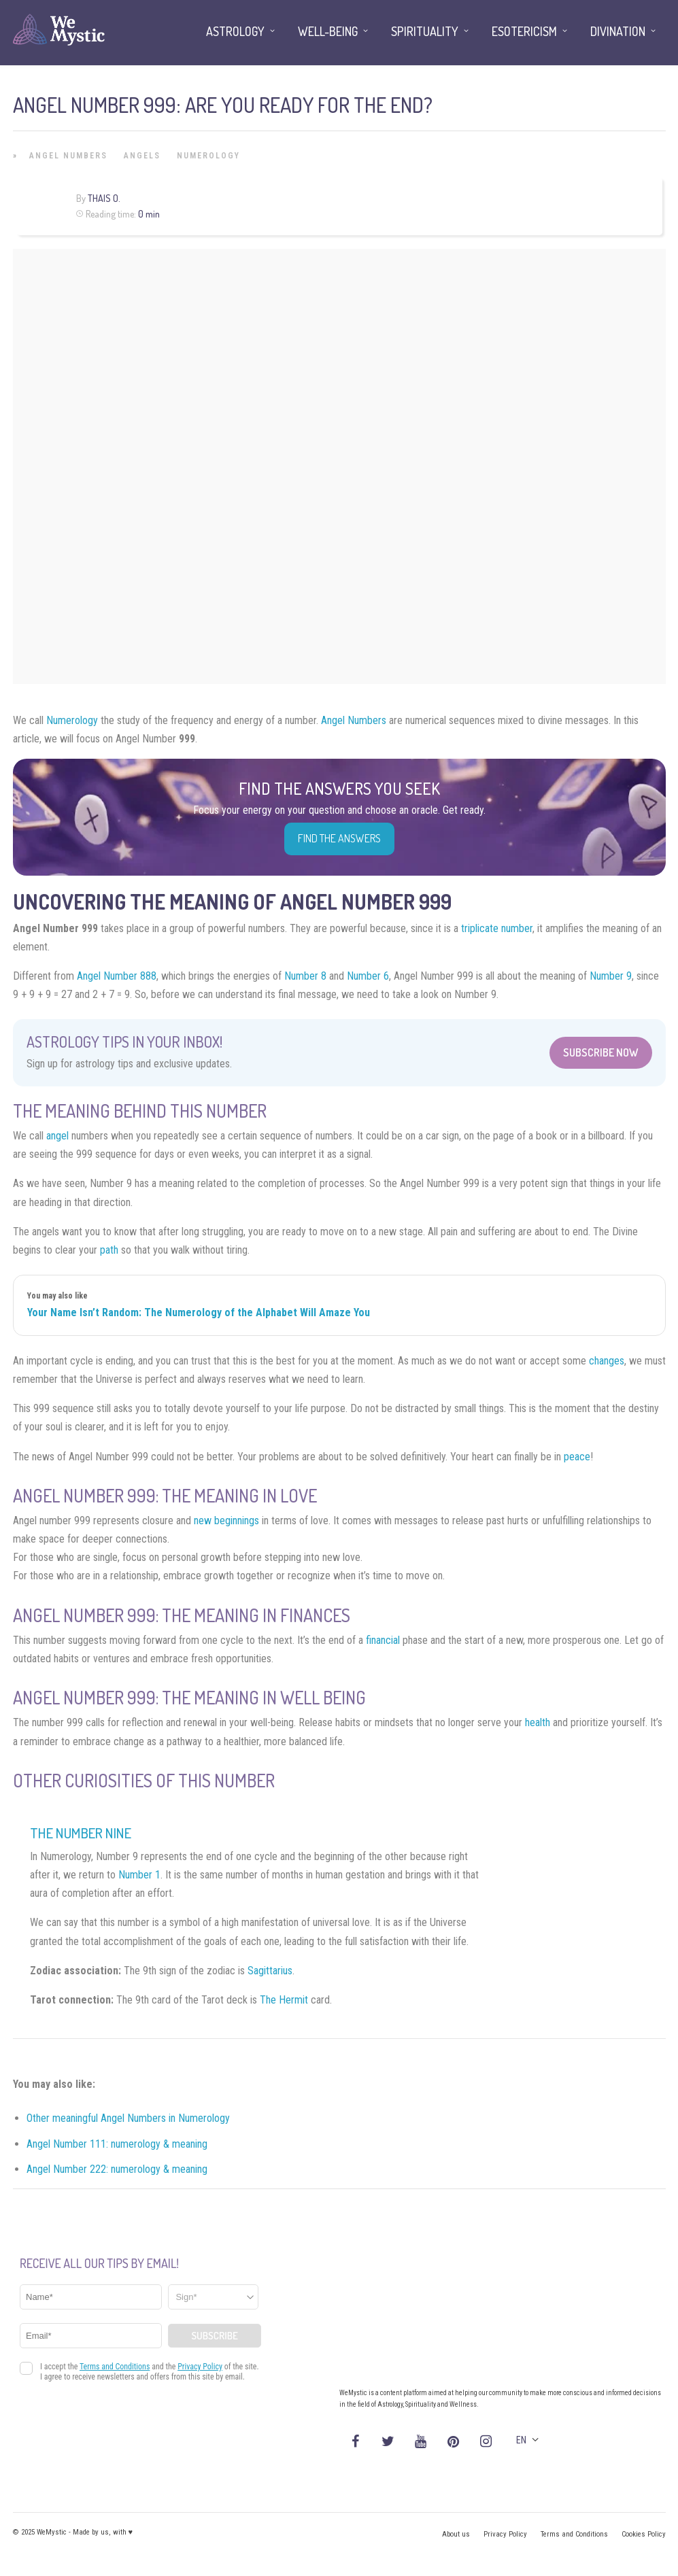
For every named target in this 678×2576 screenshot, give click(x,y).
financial (383, 1640)
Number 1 (139, 1874)
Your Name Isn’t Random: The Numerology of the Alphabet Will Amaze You (198, 1312)
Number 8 (305, 975)
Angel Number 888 (116, 975)
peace (577, 1456)
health (537, 1722)
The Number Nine (80, 1833)
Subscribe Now (601, 1052)
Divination (617, 31)
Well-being (328, 31)
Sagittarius (270, 1970)
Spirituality (424, 31)
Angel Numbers (68, 155)
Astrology (235, 31)
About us (456, 2534)
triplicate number (496, 928)
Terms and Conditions (574, 2534)
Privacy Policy (505, 2534)
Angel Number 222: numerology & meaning (117, 2169)
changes (606, 1360)
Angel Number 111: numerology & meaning (117, 2143)
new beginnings (226, 1520)
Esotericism (524, 31)
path (109, 1249)
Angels (142, 155)
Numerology (208, 155)
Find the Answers (339, 838)
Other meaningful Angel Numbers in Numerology (128, 2118)
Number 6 (368, 975)
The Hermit (284, 1999)
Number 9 (611, 975)
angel (57, 1135)
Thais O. (104, 198)
